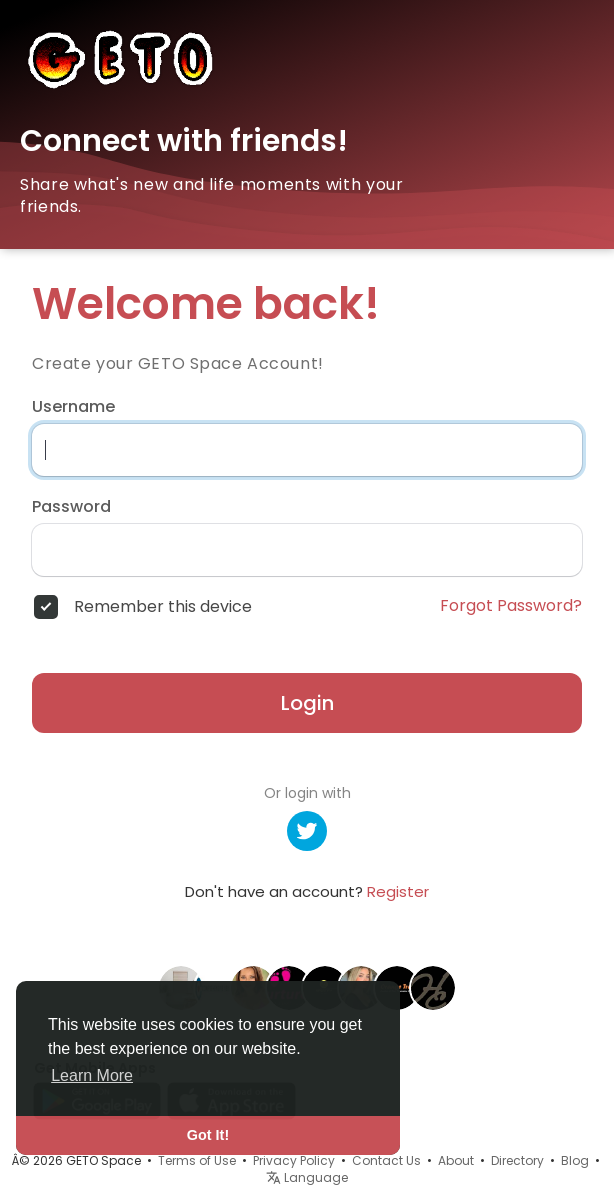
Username (73, 407)
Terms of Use (197, 1160)
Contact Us (386, 1160)
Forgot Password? (511, 606)
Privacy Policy (294, 1160)
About (456, 1160)
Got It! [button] (208, 1135)
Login (307, 703)
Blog (575, 1160)
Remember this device (163, 607)
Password (71, 507)
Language (307, 1177)
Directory (517, 1160)
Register (398, 891)
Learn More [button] (92, 1075)
